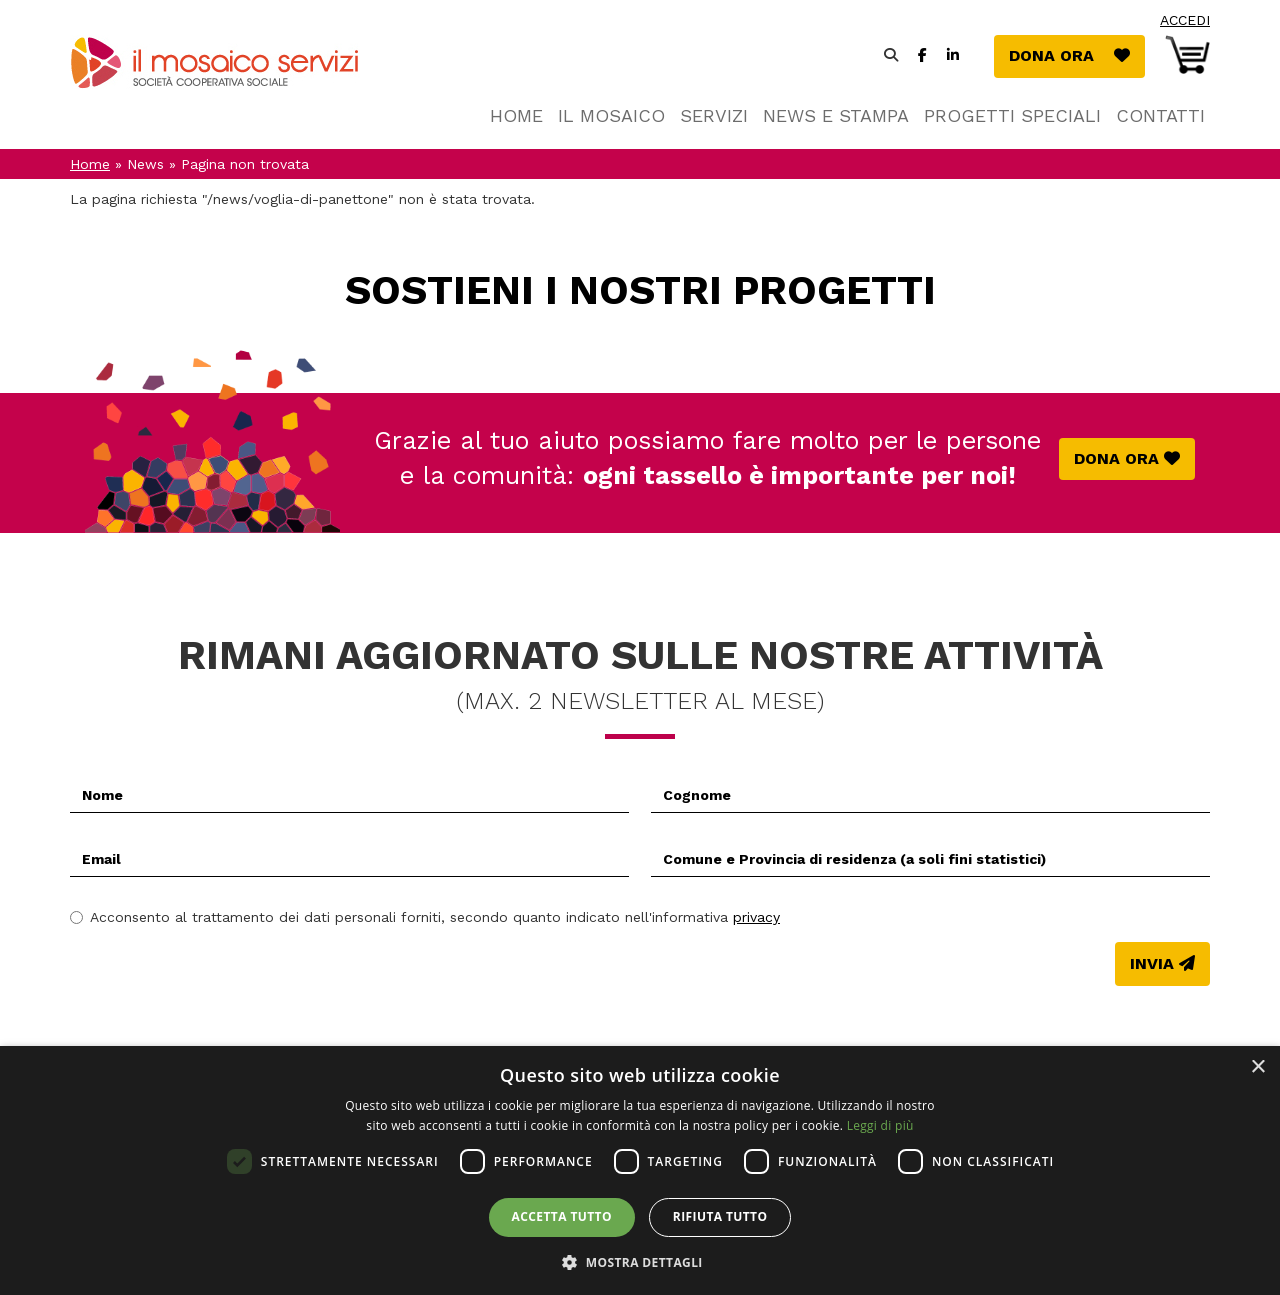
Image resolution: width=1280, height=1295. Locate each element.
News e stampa (836, 115)
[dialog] (640, 1170)
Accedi (1185, 20)
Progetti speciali (1012, 115)
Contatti (1160, 115)
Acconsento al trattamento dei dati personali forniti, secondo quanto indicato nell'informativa (425, 917)
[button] (640, 1261)
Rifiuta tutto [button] (720, 1216)
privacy (756, 917)
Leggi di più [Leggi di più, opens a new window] (880, 1125)
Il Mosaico (611, 115)
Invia (1152, 963)
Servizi (714, 115)
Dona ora (1077, 54)
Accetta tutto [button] (562, 1216)
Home (516, 115)
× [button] (1257, 1067)
